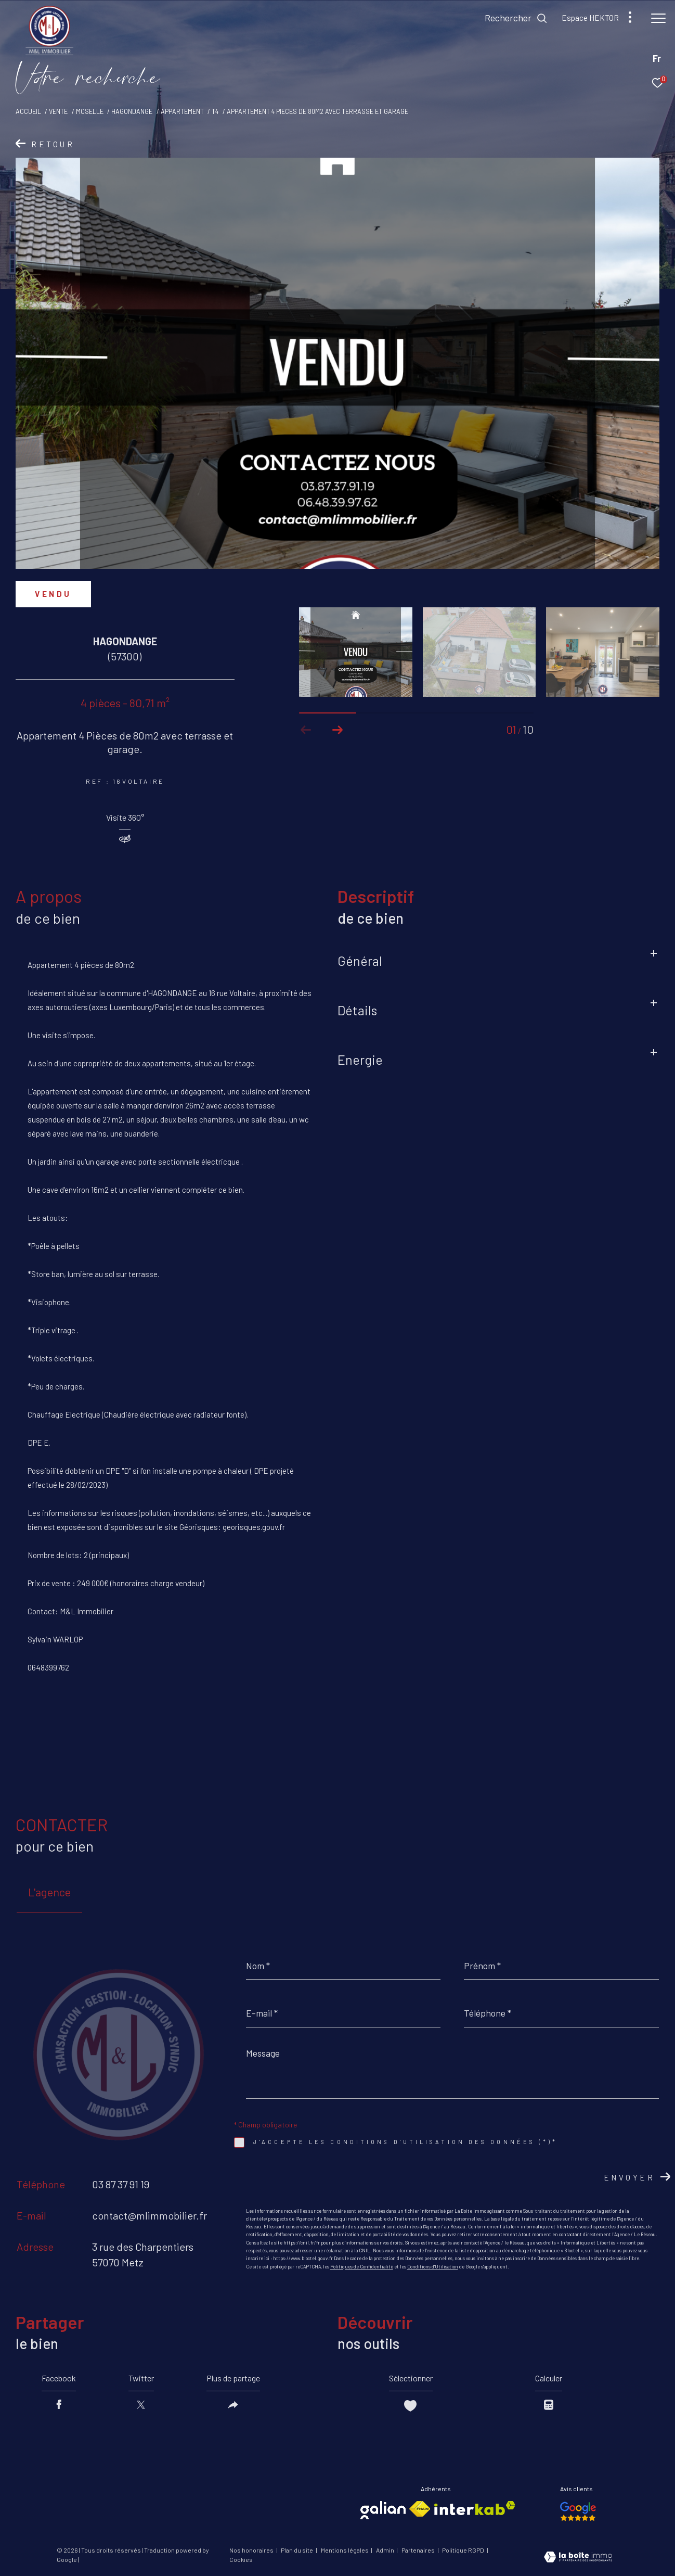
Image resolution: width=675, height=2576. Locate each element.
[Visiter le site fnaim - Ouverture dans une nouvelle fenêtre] (419, 2509)
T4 (215, 111)
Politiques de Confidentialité (361, 2266)
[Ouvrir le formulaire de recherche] (516, 18)
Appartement (182, 111)
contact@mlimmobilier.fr (149, 2215)
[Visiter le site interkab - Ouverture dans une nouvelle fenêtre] (474, 2508)
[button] (337, 730)
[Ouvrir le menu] (658, 18)
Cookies (241, 2559)
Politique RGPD (463, 2550)
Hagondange (131, 111)
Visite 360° (125, 817)
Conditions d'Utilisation (432, 2266)
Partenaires (418, 2550)
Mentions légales (345, 2550)
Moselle (89, 111)
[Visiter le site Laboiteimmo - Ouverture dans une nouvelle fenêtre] (578, 2558)
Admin (385, 2550)
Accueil (28, 111)
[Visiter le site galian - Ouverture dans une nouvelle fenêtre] (383, 2510)
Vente (58, 111)
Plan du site (297, 2550)
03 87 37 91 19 (120, 2184)
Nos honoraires (252, 2550)
